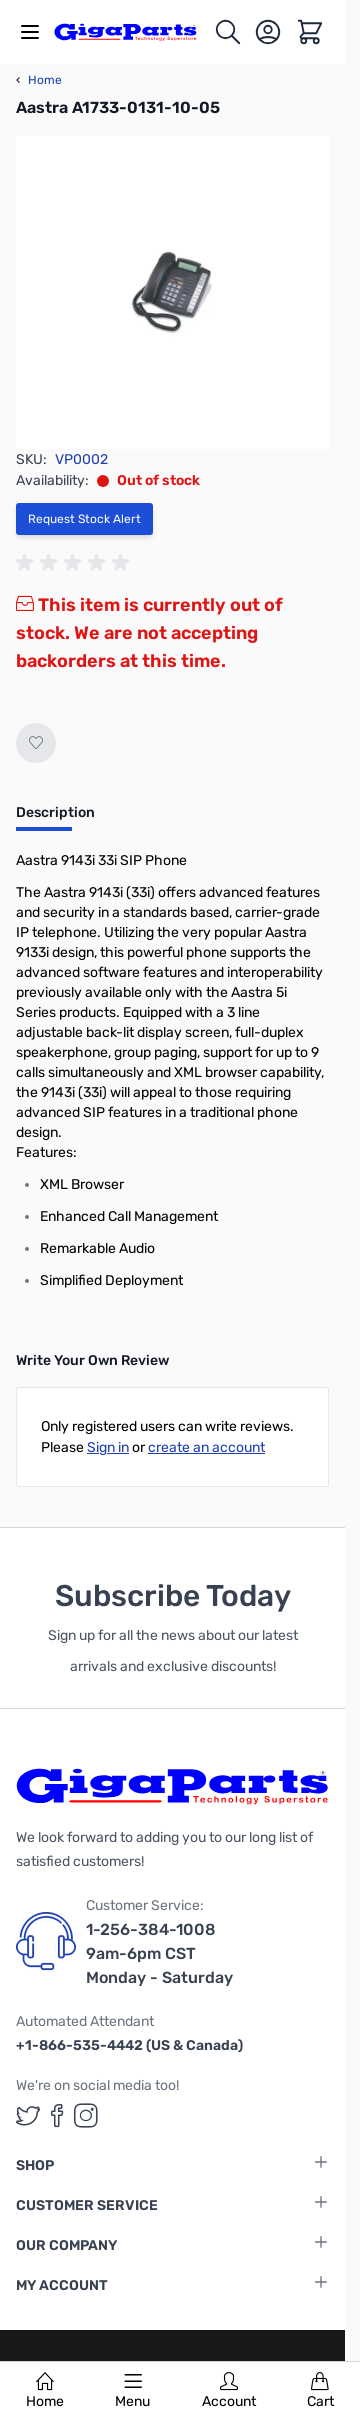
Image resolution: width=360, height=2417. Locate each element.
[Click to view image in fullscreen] (172, 292)
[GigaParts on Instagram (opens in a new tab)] (86, 2115)
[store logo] (133, 31)
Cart (320, 2391)
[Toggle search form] (228, 32)
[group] (76, 563)
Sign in (108, 1447)
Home (45, 2391)
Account (229, 2391)
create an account (206, 1447)
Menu (132, 2391)
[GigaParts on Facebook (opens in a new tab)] (57, 2115)
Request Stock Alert (84, 519)
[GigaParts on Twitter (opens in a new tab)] (28, 2115)
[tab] (55, 819)
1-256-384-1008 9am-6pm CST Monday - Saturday (159, 1953)
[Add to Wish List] (36, 743)
